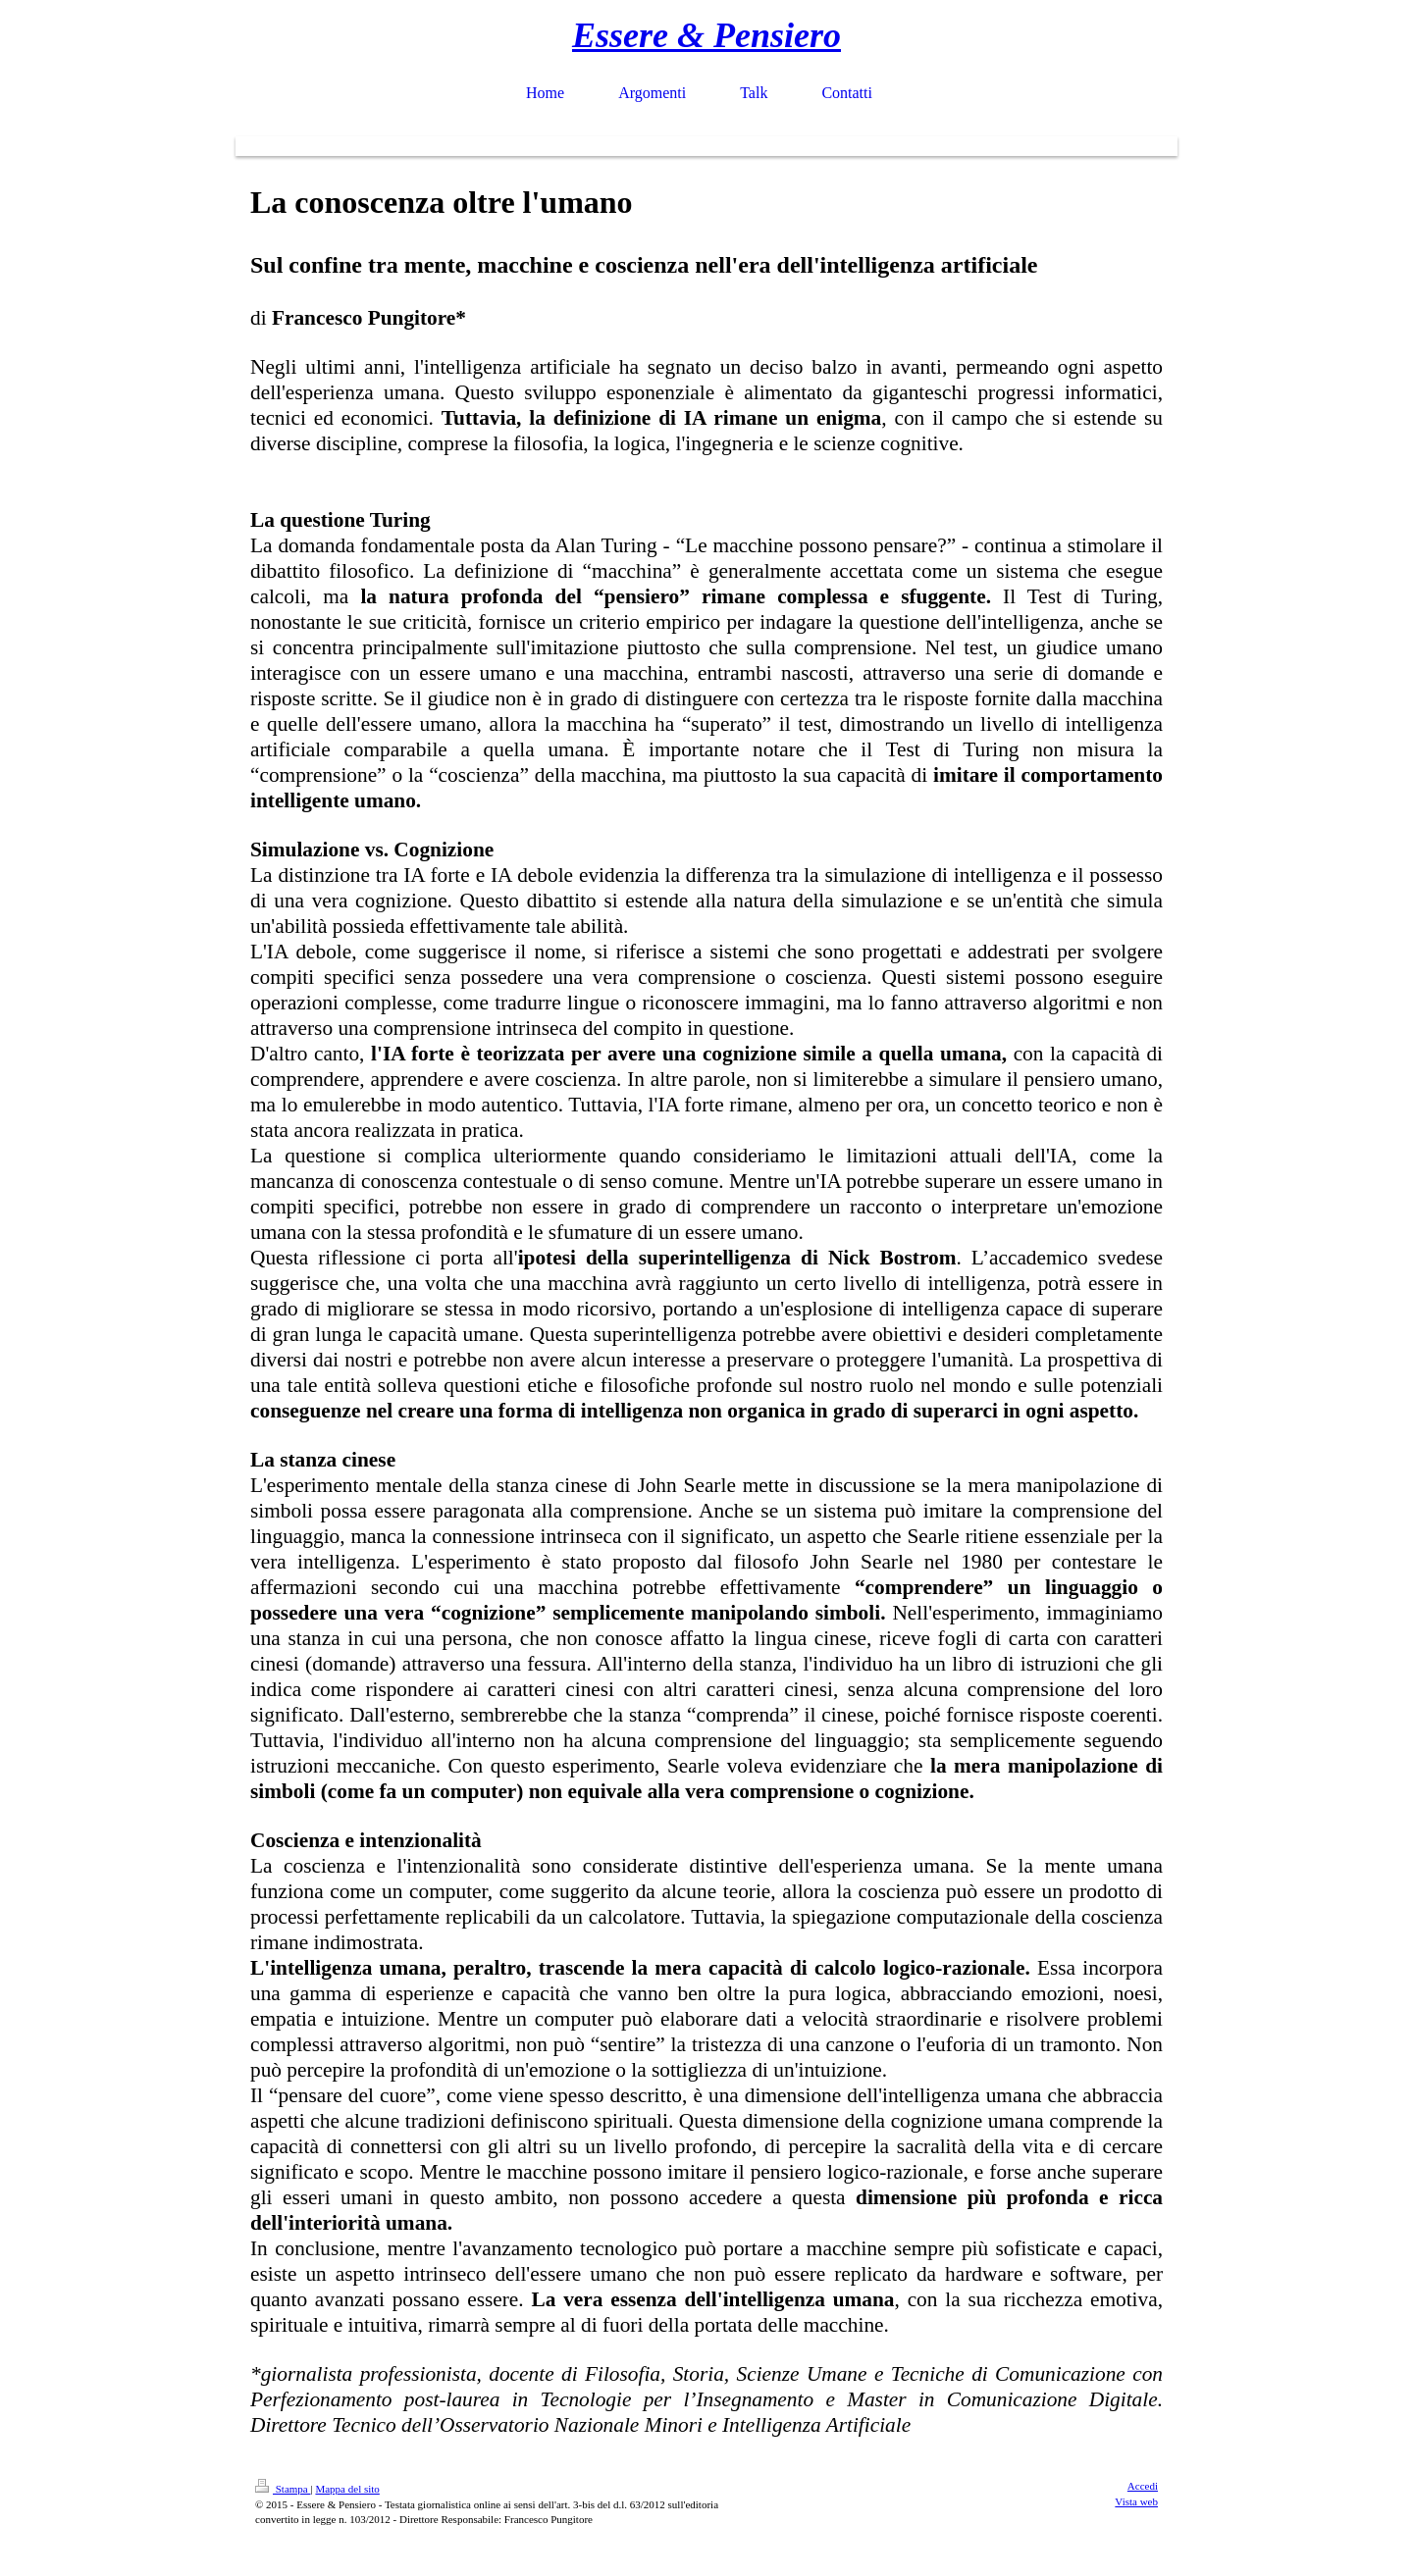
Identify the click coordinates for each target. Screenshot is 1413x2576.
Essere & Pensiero (706, 35)
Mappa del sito (347, 2489)
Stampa (283, 2489)
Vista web (1136, 2501)
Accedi (1142, 2486)
